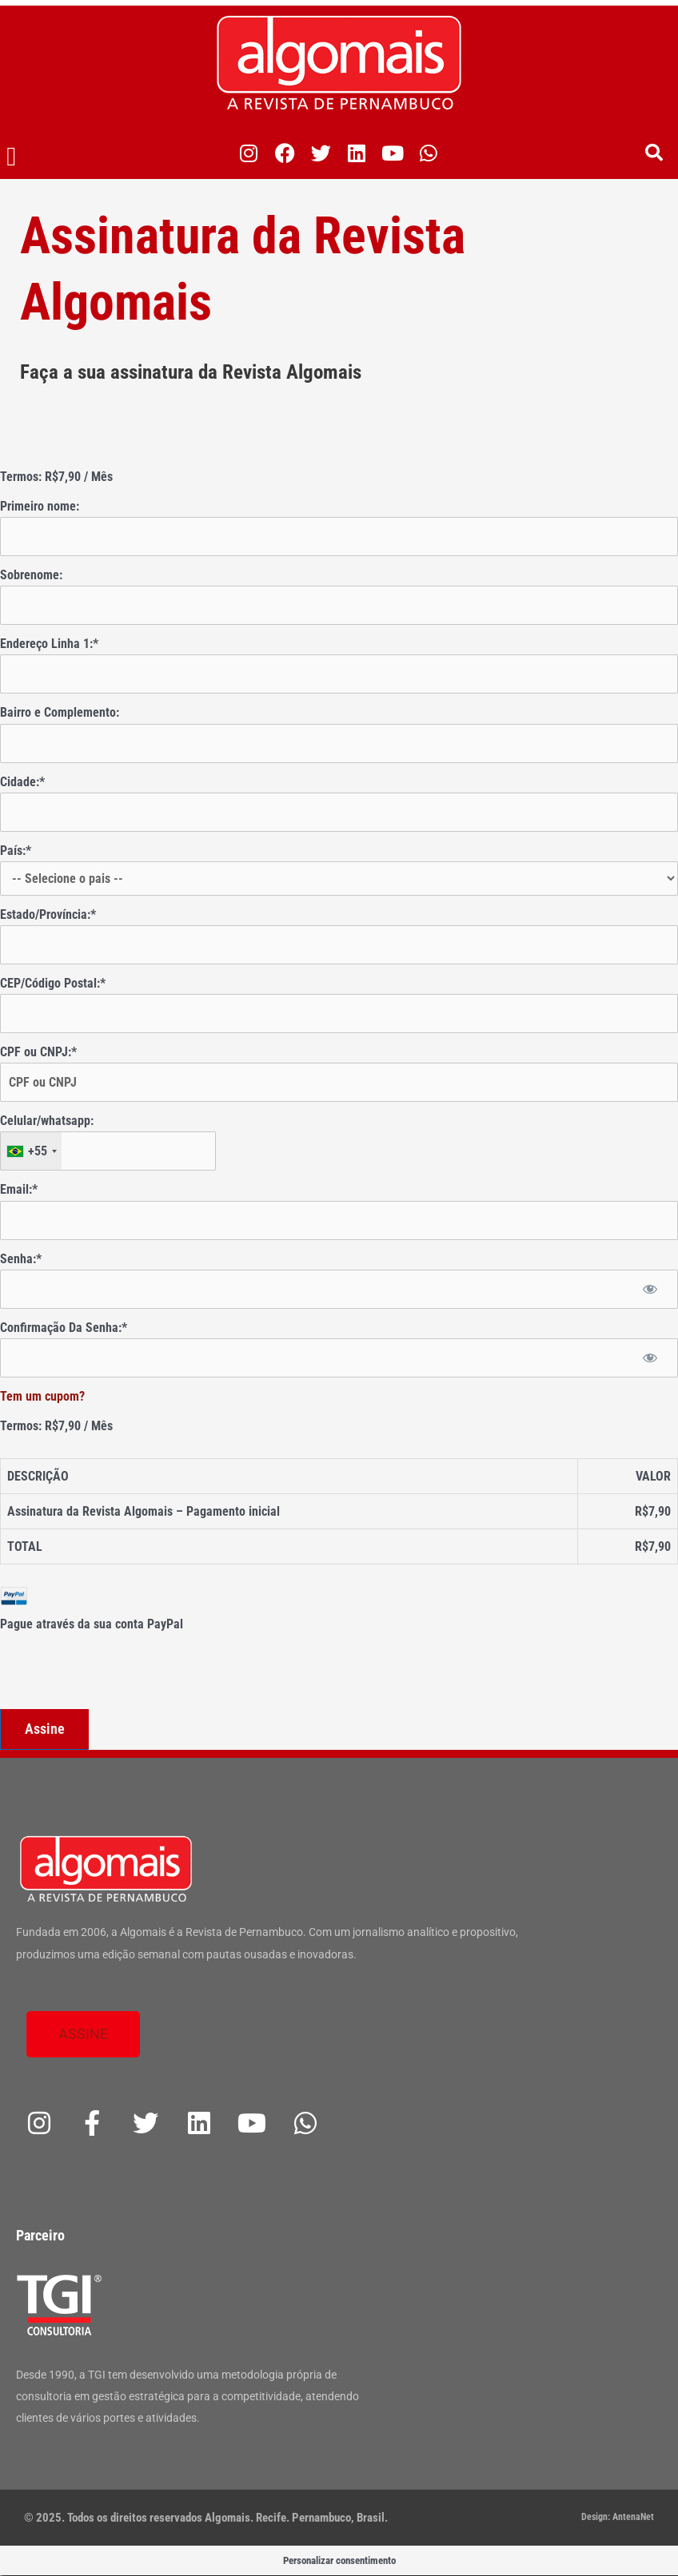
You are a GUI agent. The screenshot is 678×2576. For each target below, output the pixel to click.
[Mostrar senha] (649, 1289)
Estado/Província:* (48, 914)
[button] (11, 157)
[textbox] (108, 1151)
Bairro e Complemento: (59, 712)
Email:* (19, 1189)
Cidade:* (22, 781)
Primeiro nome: (39, 506)
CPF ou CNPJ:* (38, 1051)
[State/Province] (339, 944)
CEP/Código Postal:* (53, 983)
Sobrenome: (31, 574)
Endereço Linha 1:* (49, 643)
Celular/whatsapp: (47, 1120)
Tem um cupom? (42, 1396)
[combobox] (31, 1151)
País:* (15, 850)
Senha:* (21, 1258)
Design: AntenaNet (617, 2516)
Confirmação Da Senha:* (63, 1327)
